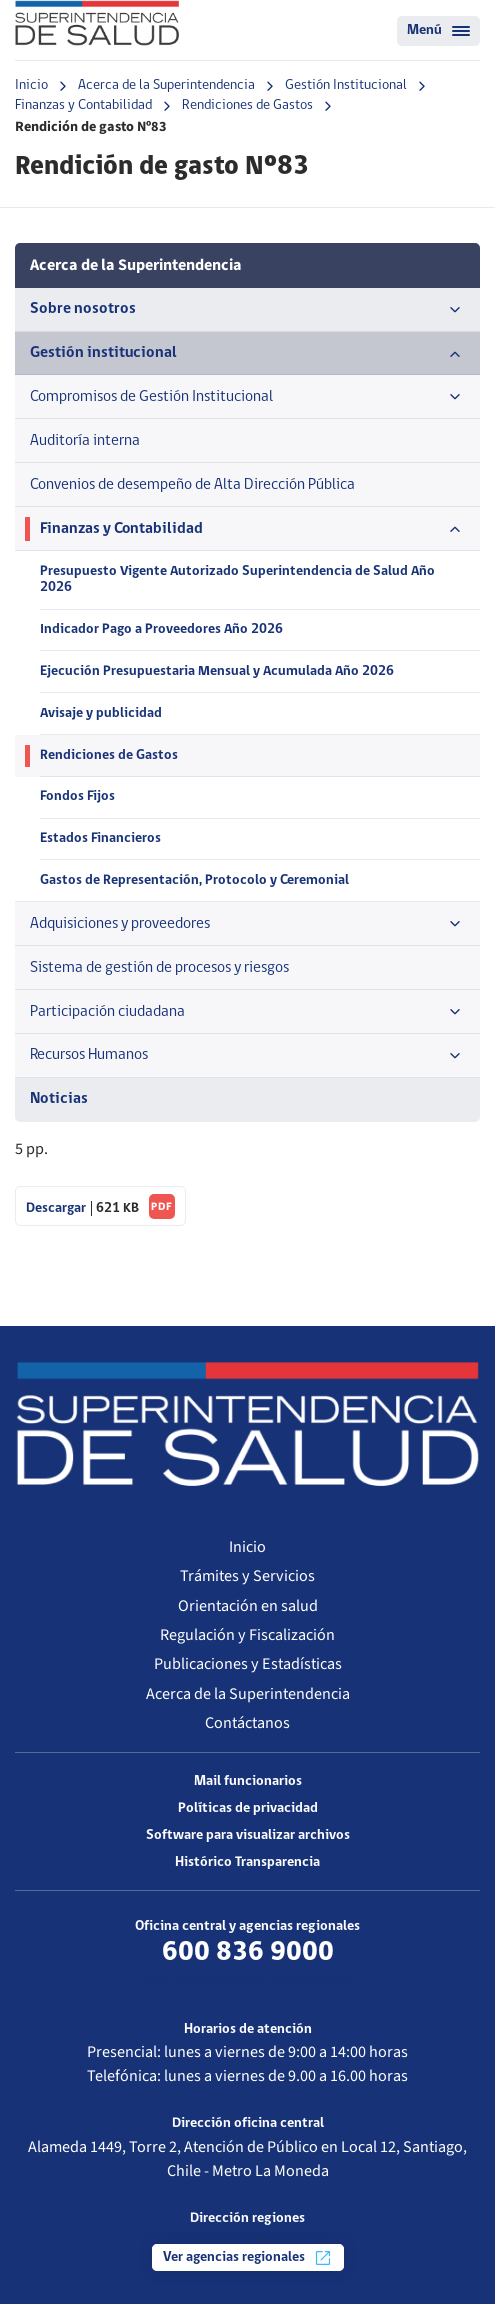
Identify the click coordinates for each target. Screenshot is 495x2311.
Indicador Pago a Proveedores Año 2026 (162, 633)
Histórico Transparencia (247, 1869)
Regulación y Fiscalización (247, 1641)
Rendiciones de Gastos (247, 105)
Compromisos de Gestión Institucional (247, 398)
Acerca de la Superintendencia (166, 85)
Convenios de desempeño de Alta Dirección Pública (196, 486)
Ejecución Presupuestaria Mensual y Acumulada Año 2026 (218, 675)
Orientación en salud (248, 1612)
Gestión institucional (247, 354)
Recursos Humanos (247, 1063)
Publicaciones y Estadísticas (248, 1671)
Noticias (59, 1106)
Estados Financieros (100, 844)
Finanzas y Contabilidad (83, 105)
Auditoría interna (85, 442)
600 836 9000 (248, 1959)
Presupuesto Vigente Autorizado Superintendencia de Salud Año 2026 (239, 583)
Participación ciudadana (247, 1018)
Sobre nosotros (247, 310)
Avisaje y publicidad (101, 717)
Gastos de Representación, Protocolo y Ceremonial (195, 886)
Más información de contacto (247, 1989)
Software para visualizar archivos (248, 1842)
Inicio (31, 85)
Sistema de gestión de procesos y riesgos (166, 973)
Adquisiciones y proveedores (247, 929)
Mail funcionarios (248, 1788)
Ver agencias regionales (248, 2265)
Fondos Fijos (77, 802)
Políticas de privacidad (248, 1815)
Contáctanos (247, 1730)
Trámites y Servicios (247, 1583)
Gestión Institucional (346, 85)
